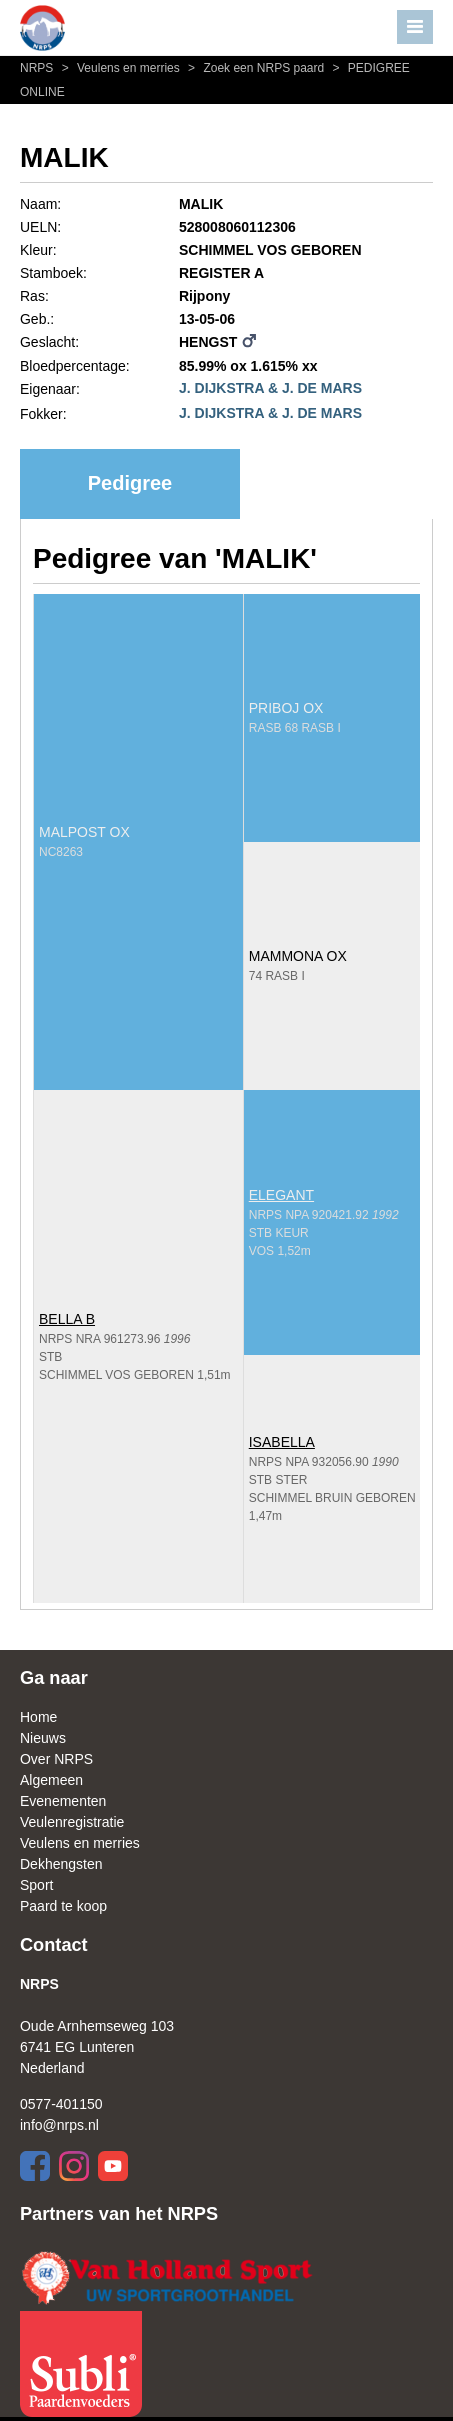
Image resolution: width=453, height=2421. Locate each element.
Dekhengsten (61, 1864)
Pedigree (130, 483)
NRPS (38, 68)
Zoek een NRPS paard (255, 68)
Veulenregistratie (72, 1822)
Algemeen (51, 1780)
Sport (36, 1885)
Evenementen (63, 1801)
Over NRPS (56, 1759)
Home (38, 1717)
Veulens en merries (120, 68)
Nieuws (43, 1738)
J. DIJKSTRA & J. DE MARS (270, 388)
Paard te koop (63, 1906)
